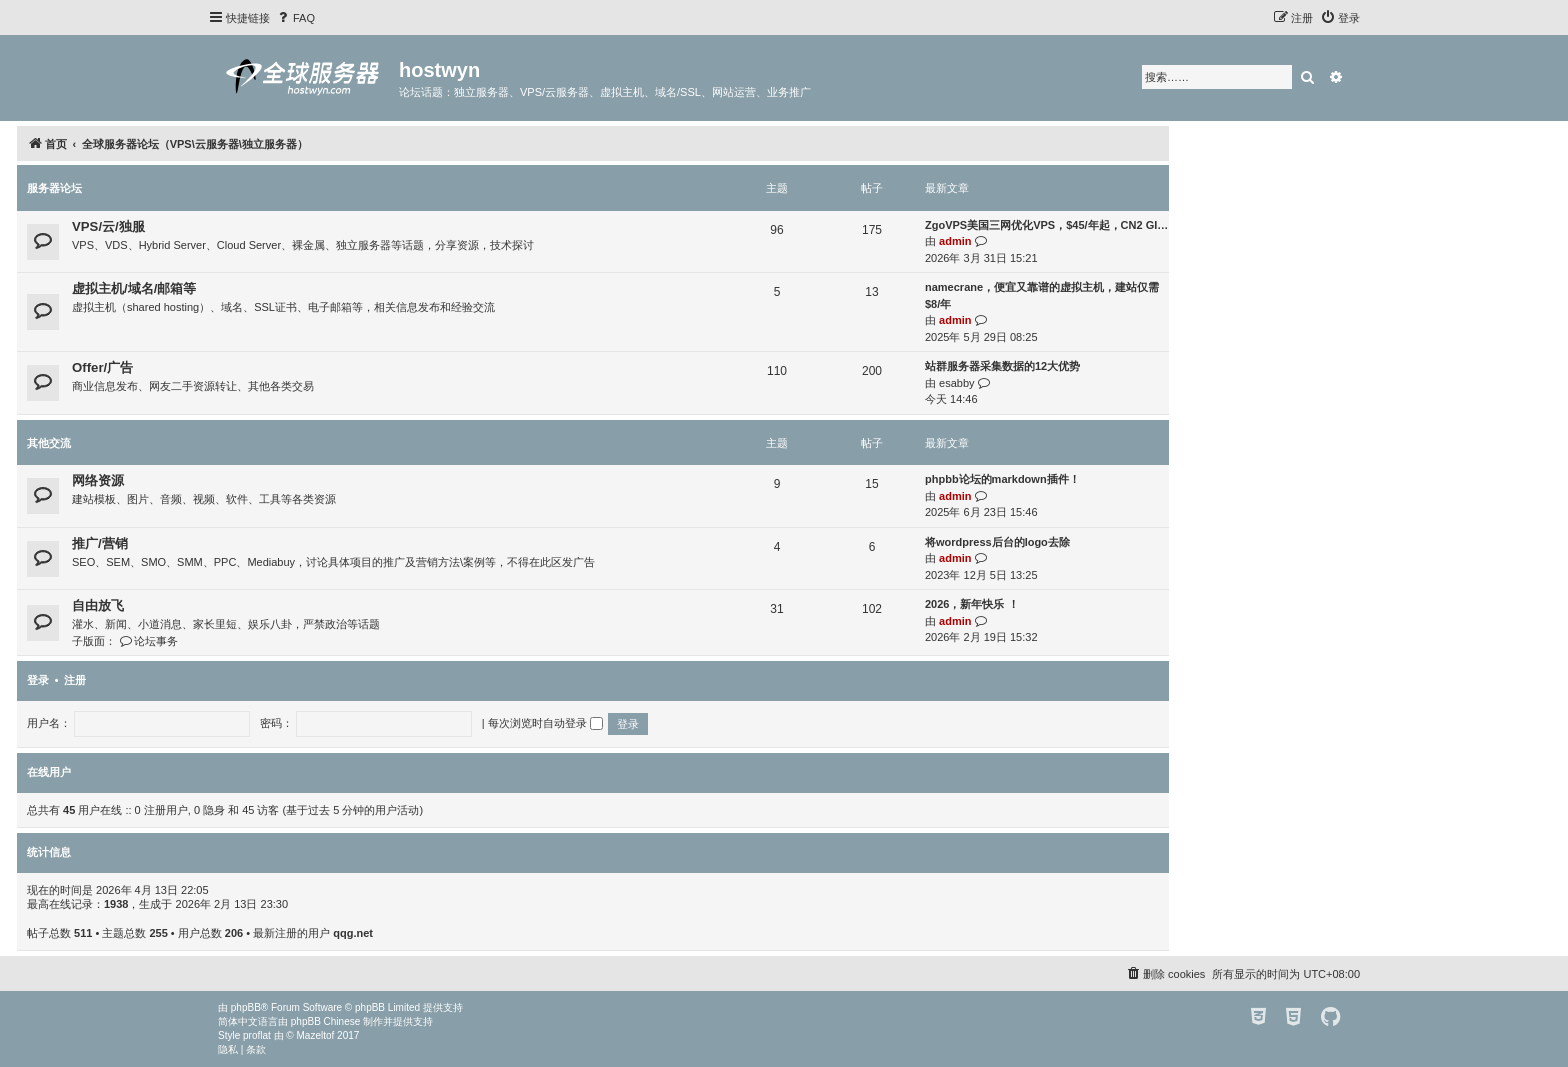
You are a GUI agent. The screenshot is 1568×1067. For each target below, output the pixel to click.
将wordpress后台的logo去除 (997, 542)
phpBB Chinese (326, 1021)
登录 (38, 680)
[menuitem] (295, 18)
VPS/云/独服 (108, 226)
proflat (257, 1035)
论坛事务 (148, 641)
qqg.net (353, 933)
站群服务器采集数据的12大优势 (1002, 366)
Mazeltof (316, 1035)
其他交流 (49, 443)
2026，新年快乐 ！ (972, 604)
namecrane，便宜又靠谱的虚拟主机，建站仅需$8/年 (1042, 295)
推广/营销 (100, 543)
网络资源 (98, 480)
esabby (956, 383)
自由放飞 (98, 605)
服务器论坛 (54, 188)
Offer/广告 (102, 367)
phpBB (246, 1007)
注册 (75, 680)
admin (955, 241)
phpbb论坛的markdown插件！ (1002, 479)
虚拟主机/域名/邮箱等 (134, 288)
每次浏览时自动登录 (545, 723)
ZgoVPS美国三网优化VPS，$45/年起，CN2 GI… (1046, 225)
